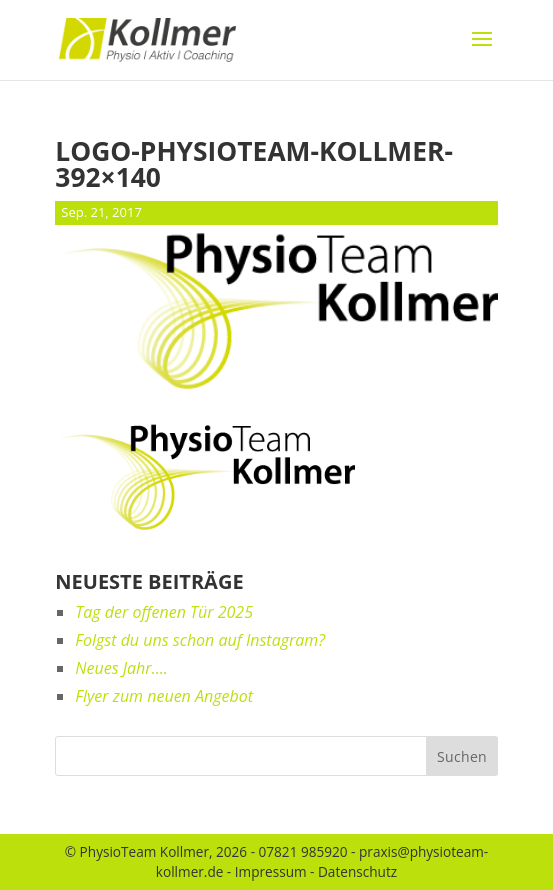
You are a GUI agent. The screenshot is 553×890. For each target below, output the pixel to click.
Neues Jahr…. (121, 668)
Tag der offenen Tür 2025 (164, 612)
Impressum (271, 871)
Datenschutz (357, 871)
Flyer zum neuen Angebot (164, 696)
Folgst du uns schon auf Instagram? (200, 640)
